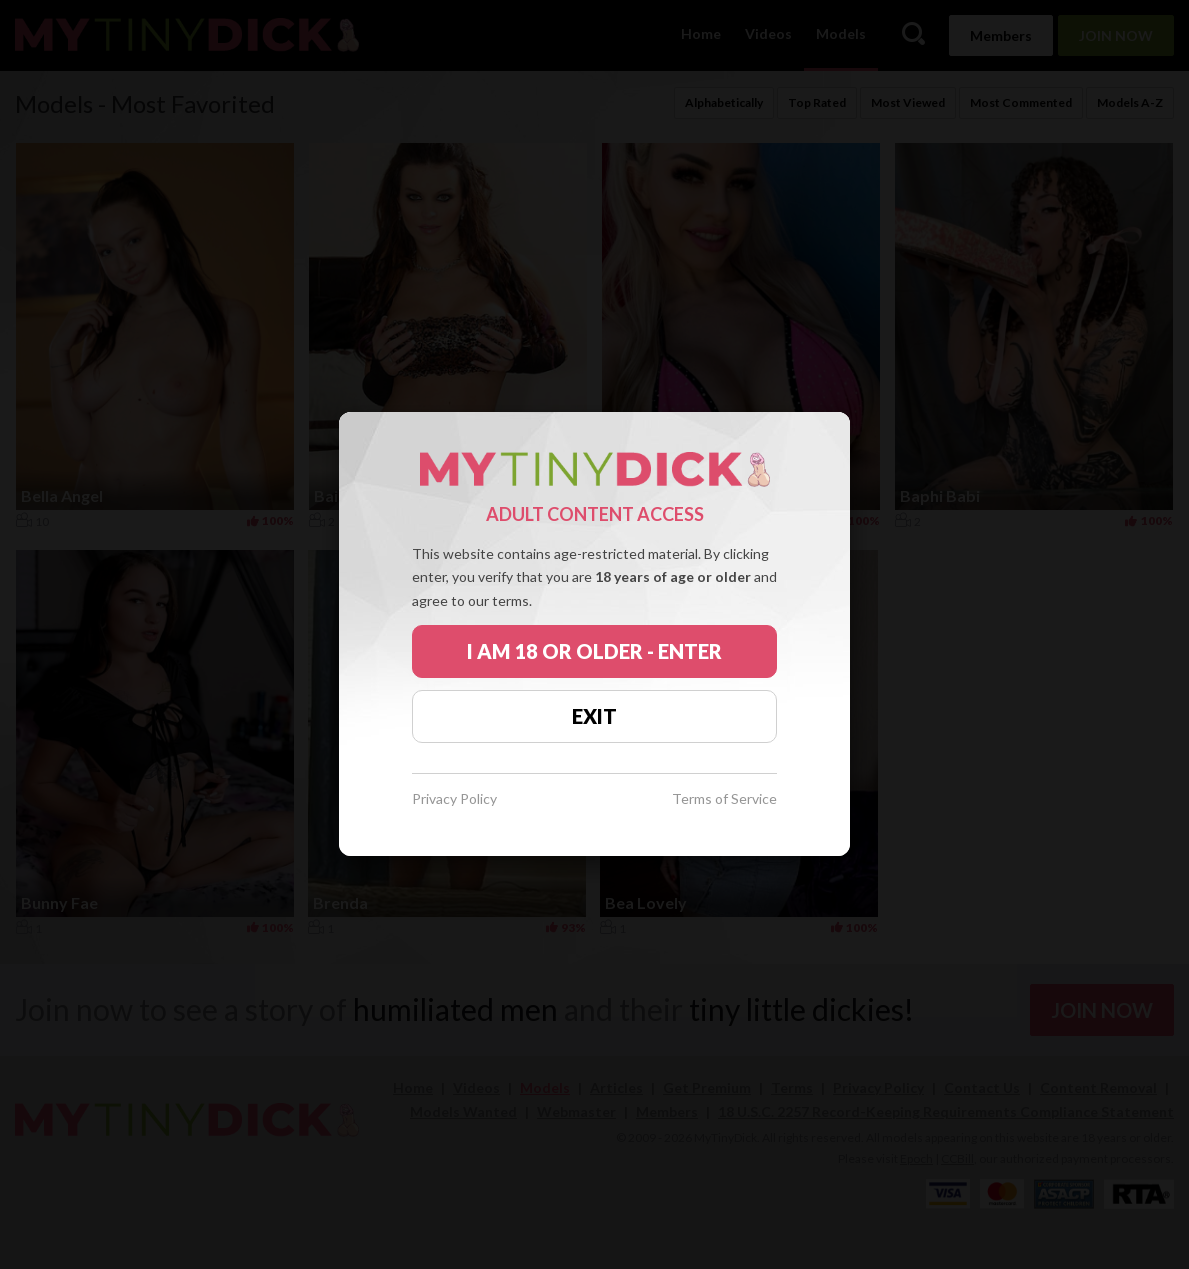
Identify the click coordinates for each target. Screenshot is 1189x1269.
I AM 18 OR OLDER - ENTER (594, 651)
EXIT (594, 716)
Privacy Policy (454, 799)
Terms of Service (724, 799)
